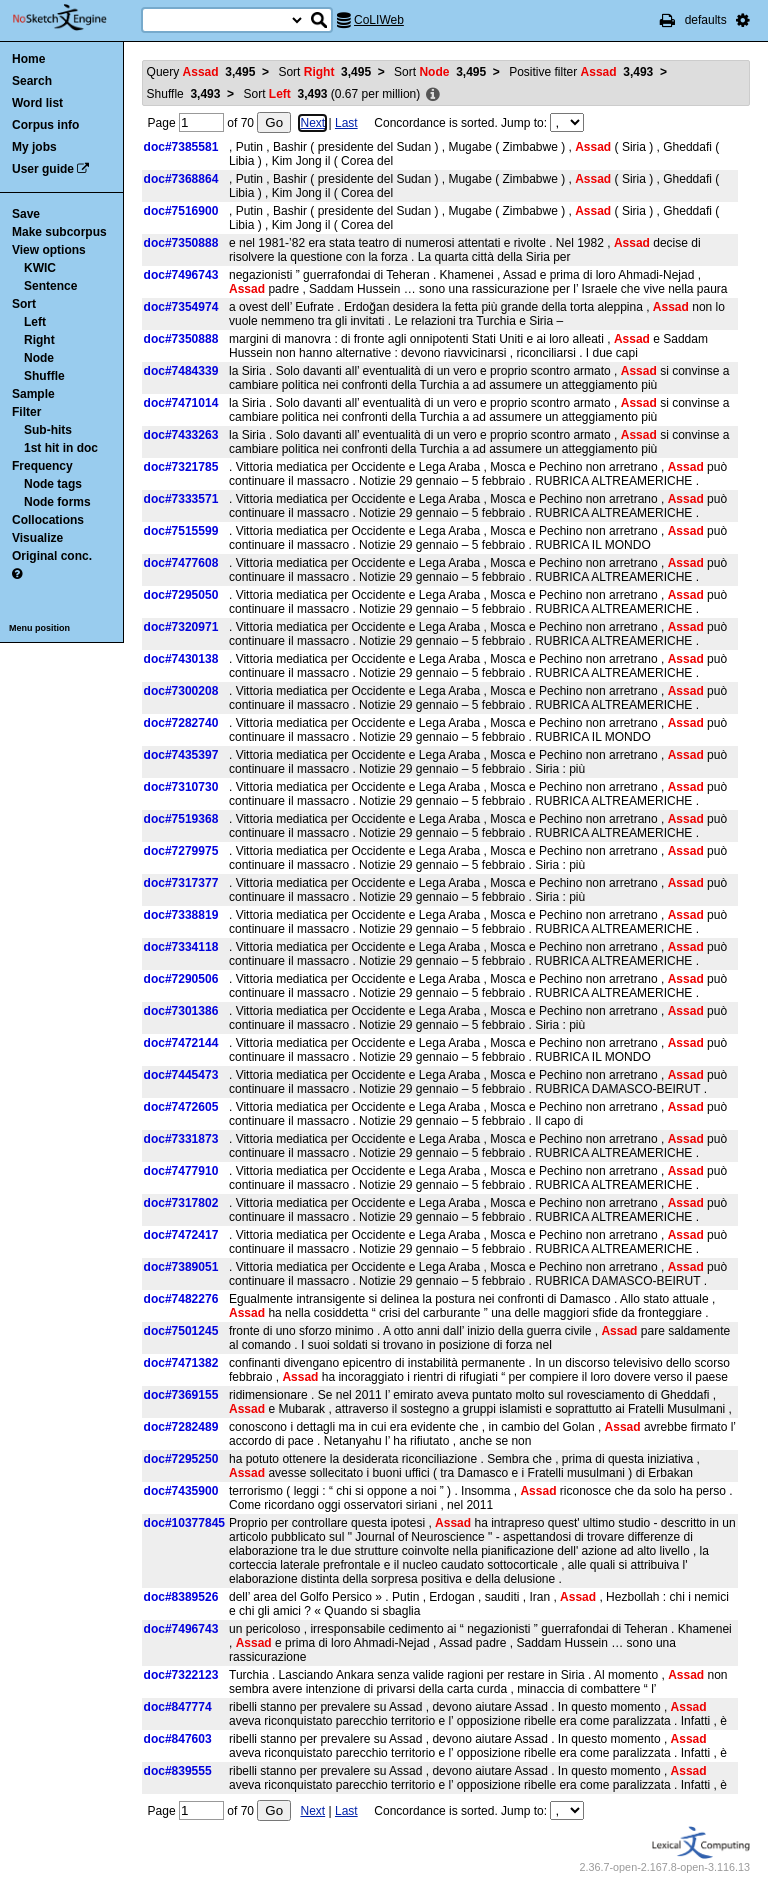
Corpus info (45, 125)
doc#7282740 (181, 723)
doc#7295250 (181, 1459)
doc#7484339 (181, 371)
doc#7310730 (181, 787)
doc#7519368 (181, 819)
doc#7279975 (181, 851)
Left (35, 322)
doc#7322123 (181, 1675)
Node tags (53, 484)
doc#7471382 (181, 1363)
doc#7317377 (181, 883)
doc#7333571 (181, 499)
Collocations (48, 520)
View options (49, 250)
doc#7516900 (181, 211)
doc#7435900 (181, 1491)
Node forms (57, 502)
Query (201, 72)
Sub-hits (48, 430)
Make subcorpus (59, 232)
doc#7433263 (181, 435)
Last (346, 123)
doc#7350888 (181, 243)
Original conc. (52, 556)
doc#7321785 (181, 467)
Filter (26, 412)
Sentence (50, 286)
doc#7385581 (181, 147)
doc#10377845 (184, 1523)
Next (312, 123)
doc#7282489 (181, 1427)
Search (32, 81)
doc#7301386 (181, 1011)
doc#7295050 (181, 595)
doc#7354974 (181, 307)
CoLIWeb (379, 20)
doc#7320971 (181, 627)
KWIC (40, 268)
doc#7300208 (181, 691)
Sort (24, 304)
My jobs (34, 147)
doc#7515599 (181, 531)
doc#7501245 (181, 1331)
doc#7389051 (181, 1267)
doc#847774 (178, 1707)
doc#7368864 (181, 179)
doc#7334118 (181, 947)
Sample (33, 394)
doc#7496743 (181, 275)
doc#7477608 (181, 563)
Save (26, 214)
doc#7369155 (181, 1395)
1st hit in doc (61, 448)
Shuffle (44, 376)
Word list (37, 103)
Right (39, 340)
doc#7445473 (181, 1075)
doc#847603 (178, 1739)
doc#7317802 (181, 1203)
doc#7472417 (181, 1235)
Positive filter (581, 72)
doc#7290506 (181, 979)
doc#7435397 (181, 755)
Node (39, 358)
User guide (43, 169)
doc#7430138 (181, 659)
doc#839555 (178, 1771)
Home (28, 59)
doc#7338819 (181, 915)
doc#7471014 (181, 403)
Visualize (37, 538)
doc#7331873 (181, 1139)
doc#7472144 (181, 1043)
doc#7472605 (181, 1107)
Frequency (42, 466)
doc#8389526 (181, 1597)
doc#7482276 (181, 1299)
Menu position (39, 628)
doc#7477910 (181, 1171)
